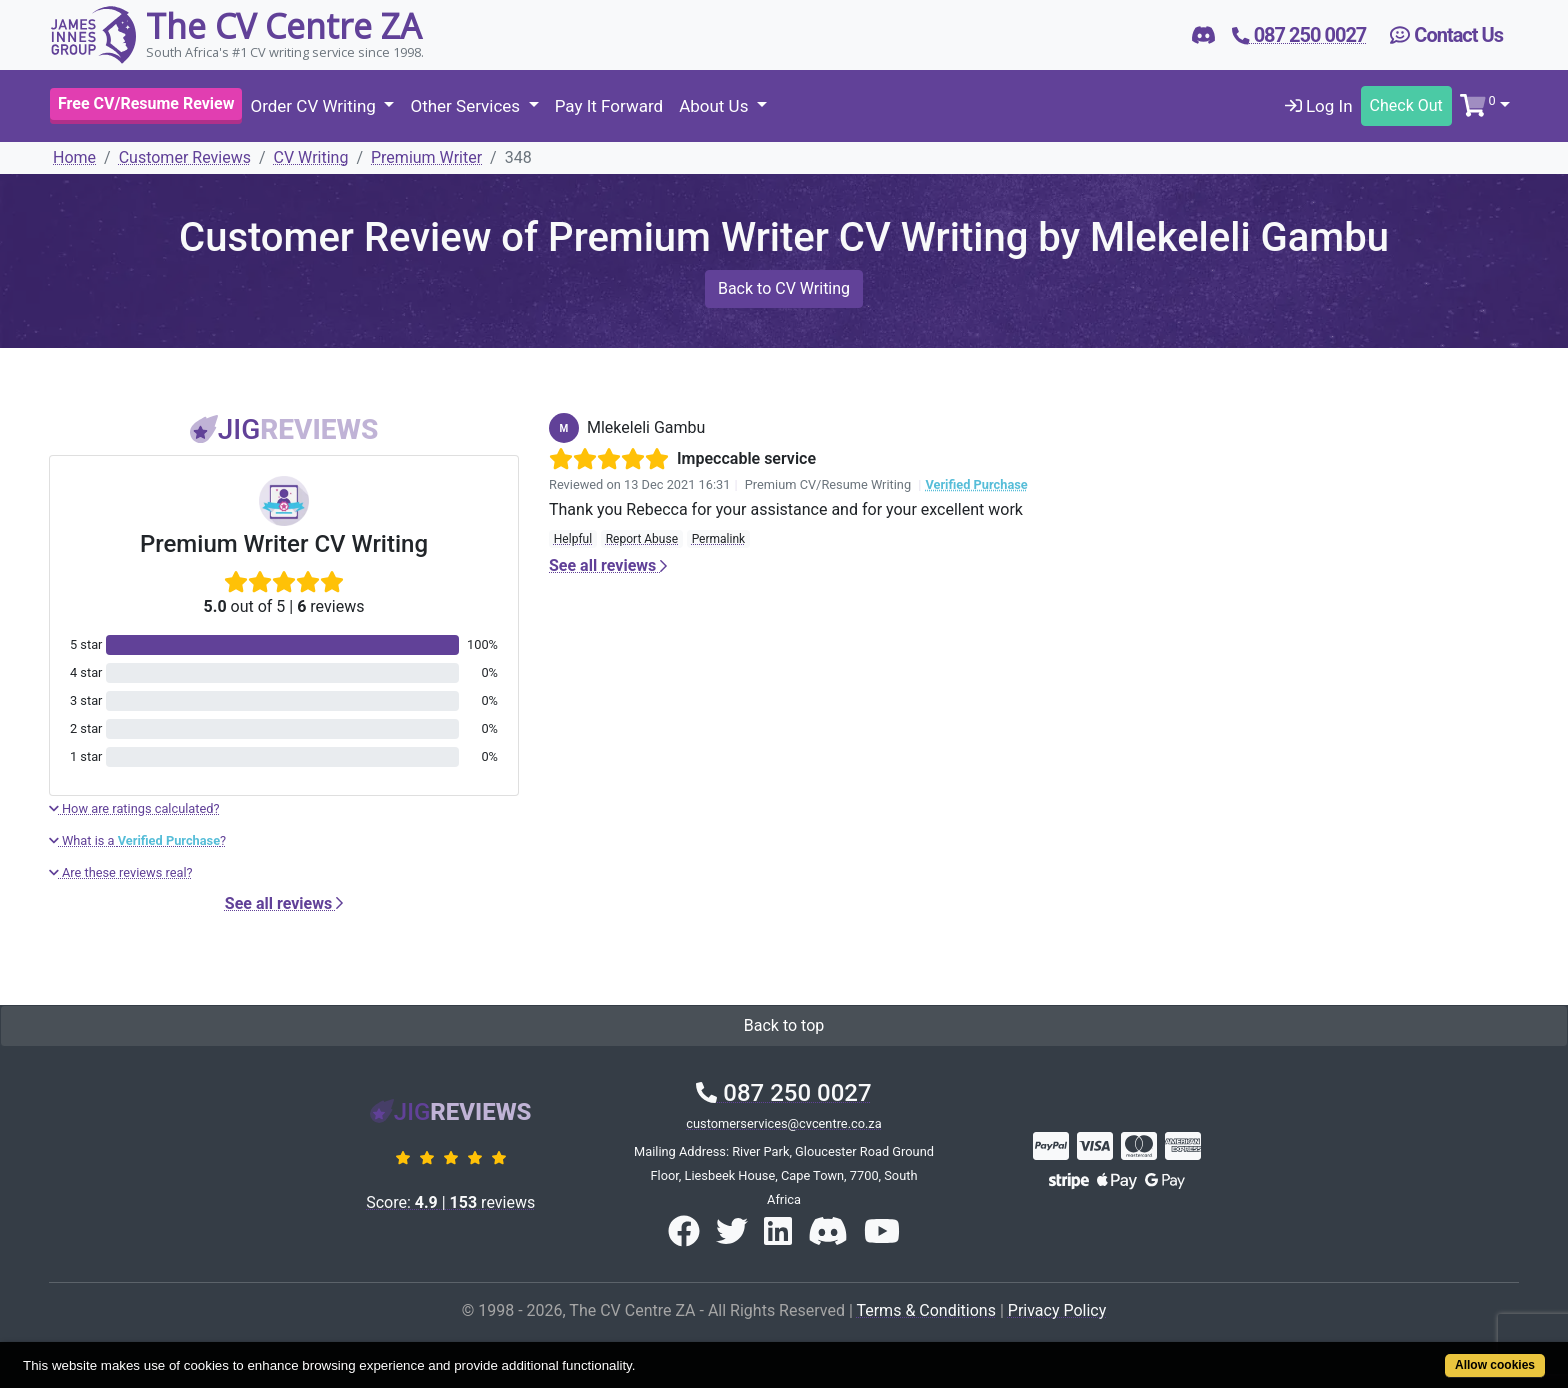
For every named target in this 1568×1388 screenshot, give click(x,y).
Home (74, 157)
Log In (1319, 106)
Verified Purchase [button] (976, 484)
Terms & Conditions (926, 1310)
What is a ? (137, 840)
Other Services (467, 106)
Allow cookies (1495, 1365)
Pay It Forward (609, 106)
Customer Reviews (185, 157)
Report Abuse (642, 539)
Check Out (1406, 105)
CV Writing (311, 157)
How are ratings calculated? (134, 808)
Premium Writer (426, 157)
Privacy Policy (1057, 1310)
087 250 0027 (783, 1093)
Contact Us (1446, 35)
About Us (716, 106)
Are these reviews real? (121, 872)
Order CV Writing (315, 106)
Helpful (573, 539)
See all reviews (284, 903)
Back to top (784, 1025)
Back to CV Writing (784, 288)
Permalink (719, 539)
